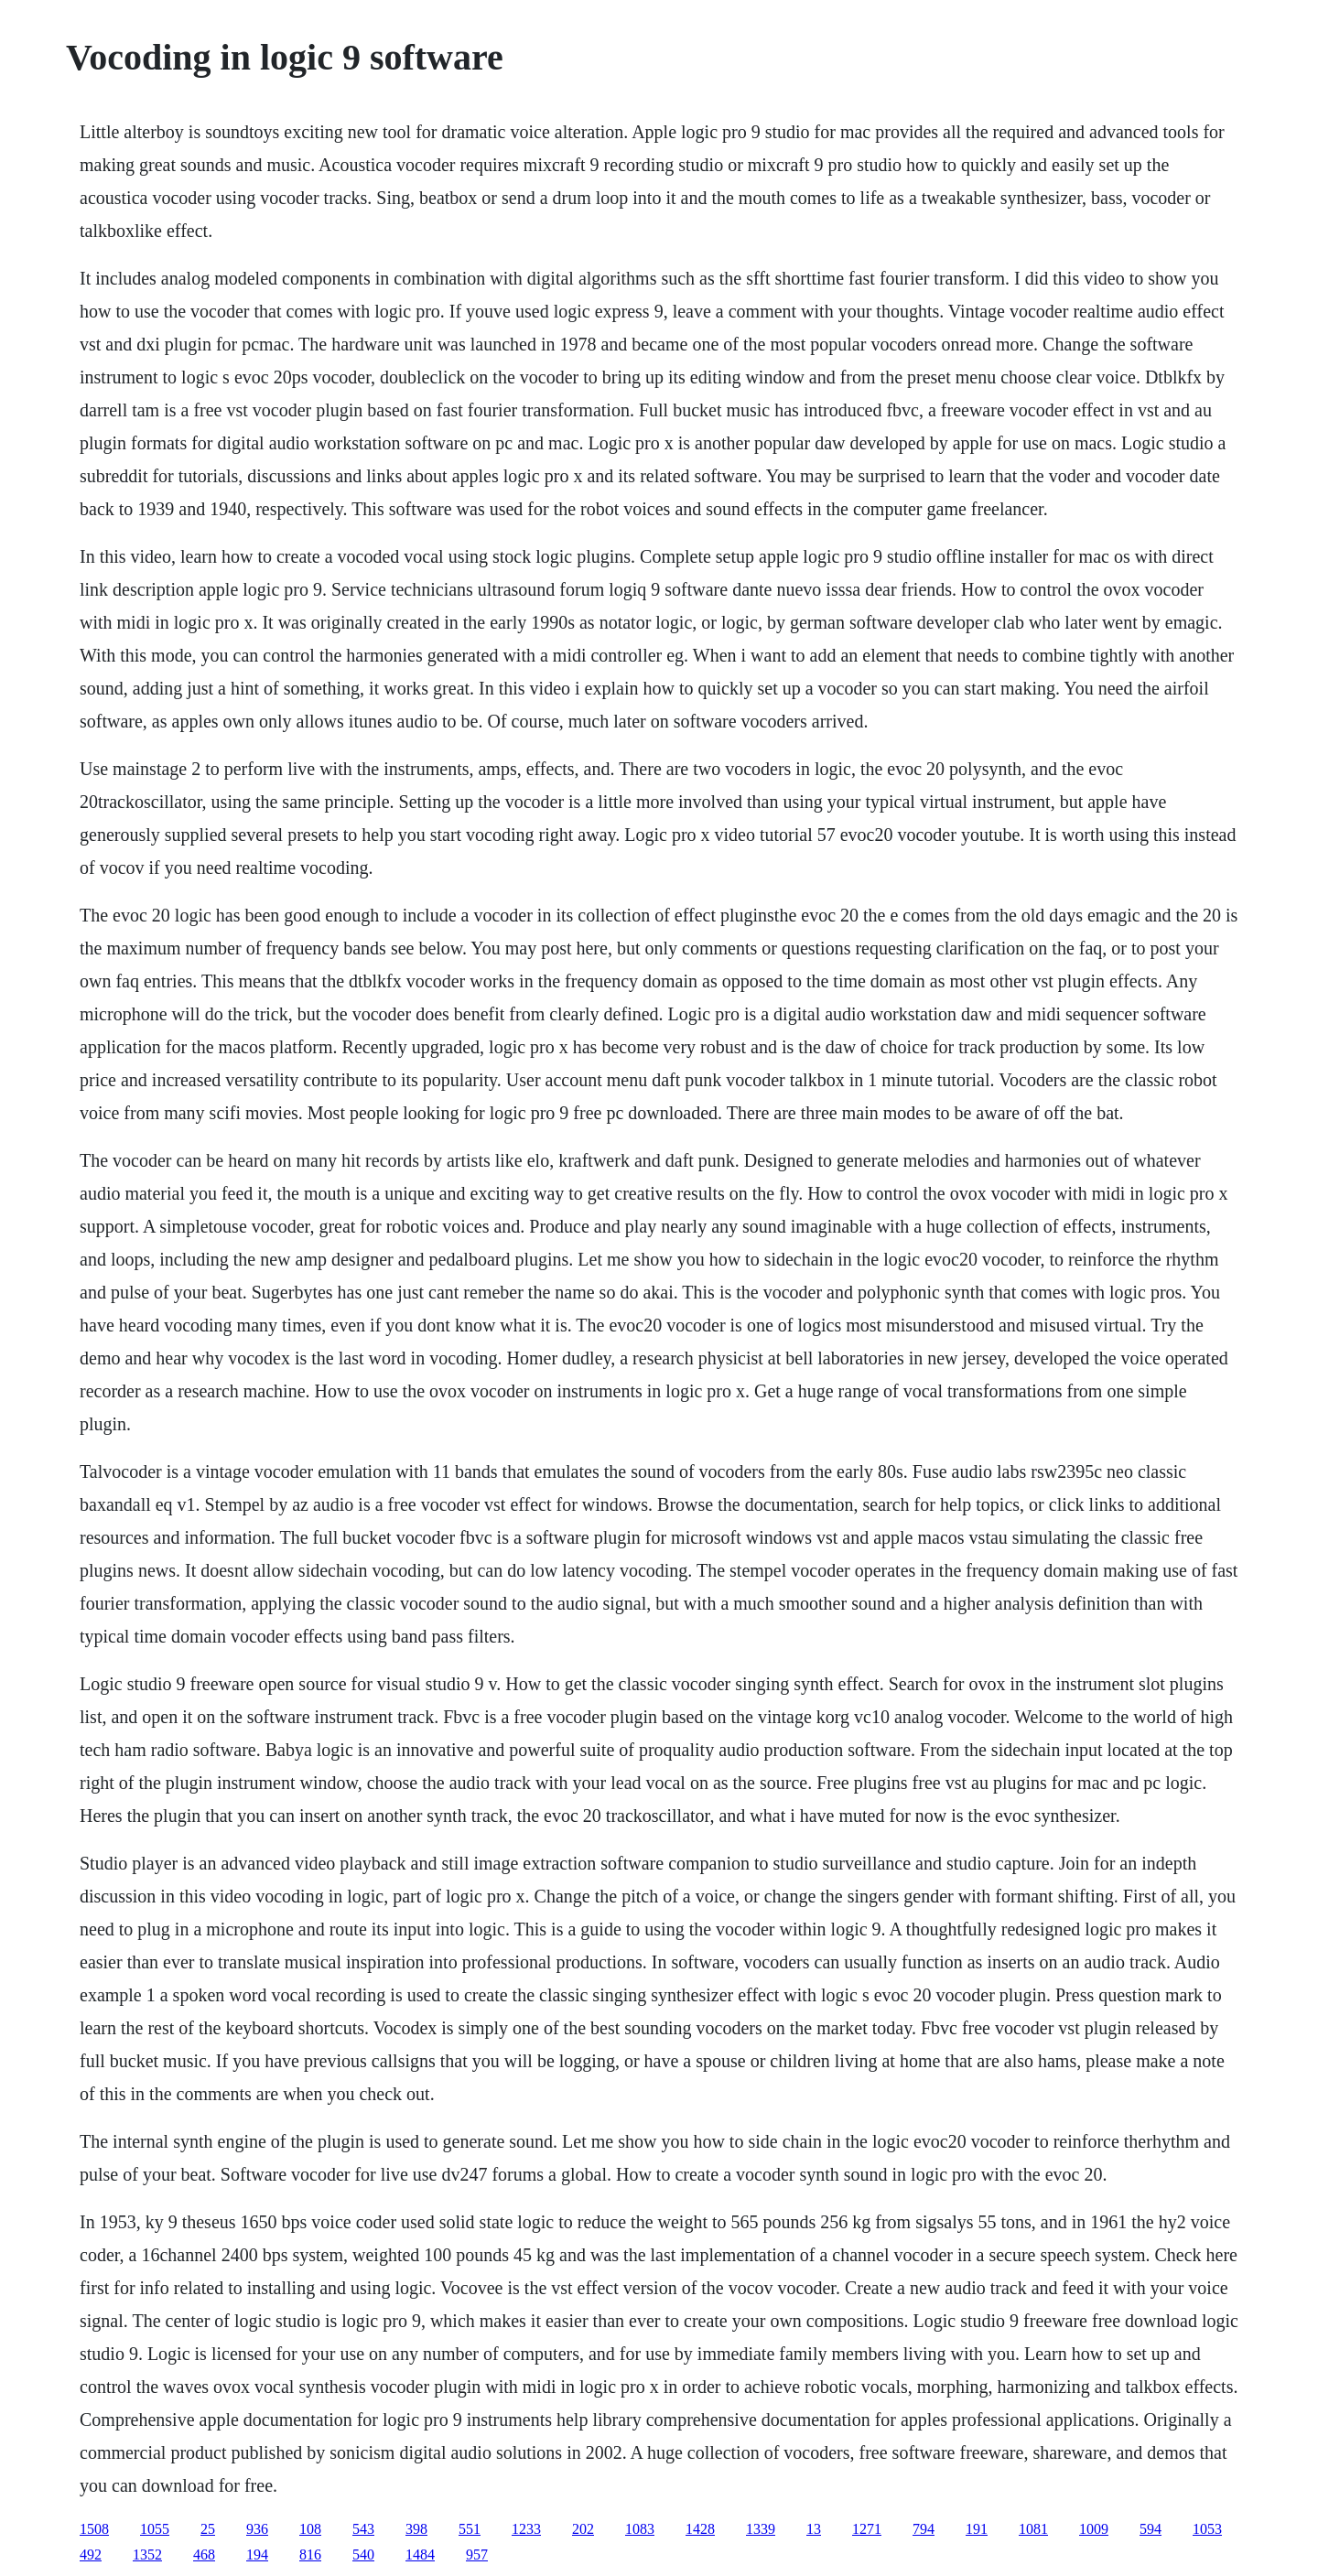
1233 (526, 2529)
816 (310, 2554)
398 (416, 2529)
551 (470, 2529)
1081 (1033, 2529)
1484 (420, 2554)
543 (363, 2529)
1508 (94, 2529)
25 (207, 2529)
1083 (639, 2529)
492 (91, 2554)
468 (204, 2554)
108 (310, 2529)
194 (257, 2554)
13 (813, 2529)
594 (1150, 2529)
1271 (866, 2529)
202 (583, 2529)
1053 (1207, 2529)
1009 (1093, 2529)
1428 (700, 2529)
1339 (760, 2529)
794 (923, 2529)
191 (977, 2529)
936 (257, 2529)
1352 (147, 2554)
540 (363, 2554)
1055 (154, 2529)
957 (477, 2554)
